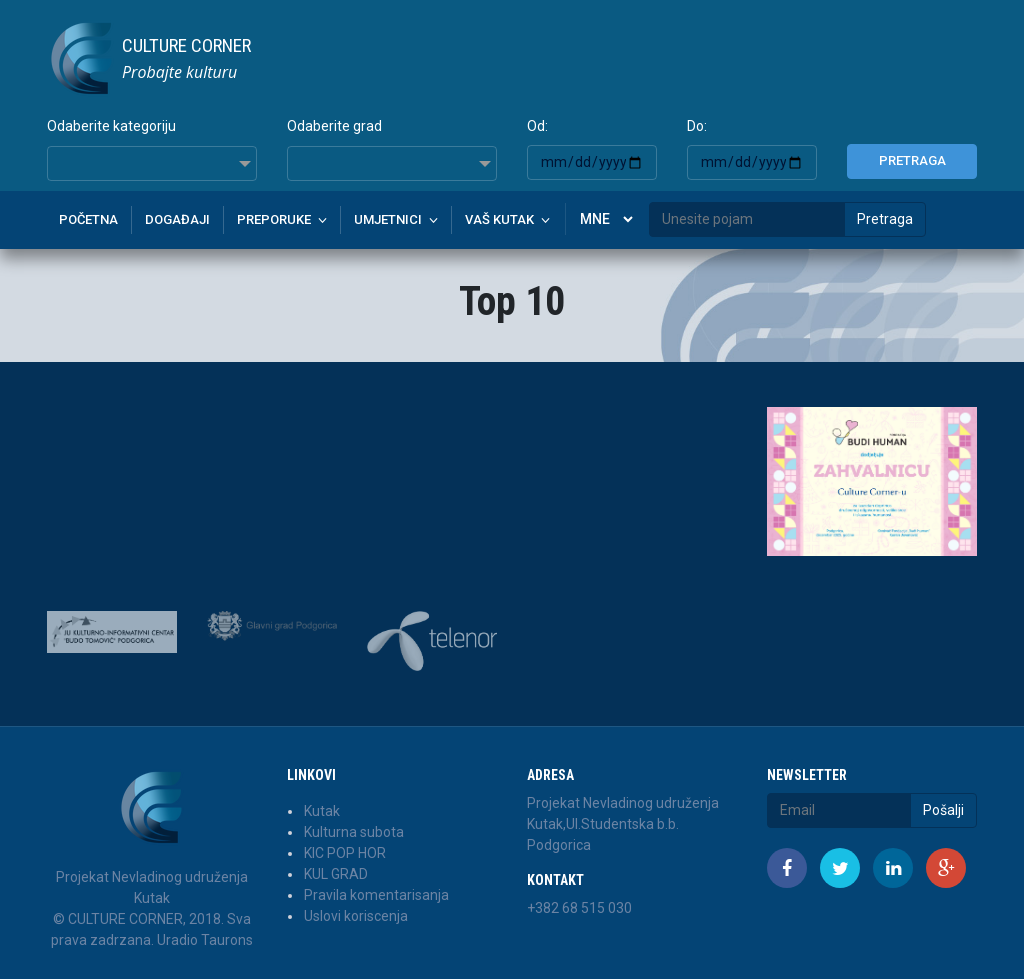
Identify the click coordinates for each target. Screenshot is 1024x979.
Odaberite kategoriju (111, 126)
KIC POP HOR (345, 853)
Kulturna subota (354, 832)
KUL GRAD (336, 874)
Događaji (177, 219)
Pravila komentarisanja (376, 895)
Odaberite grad (334, 126)
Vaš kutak (499, 219)
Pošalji (943, 810)
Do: (697, 126)
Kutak (322, 811)
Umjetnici (388, 219)
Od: (537, 126)
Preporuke (274, 219)
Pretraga (912, 160)
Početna (88, 219)
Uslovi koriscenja (356, 916)
